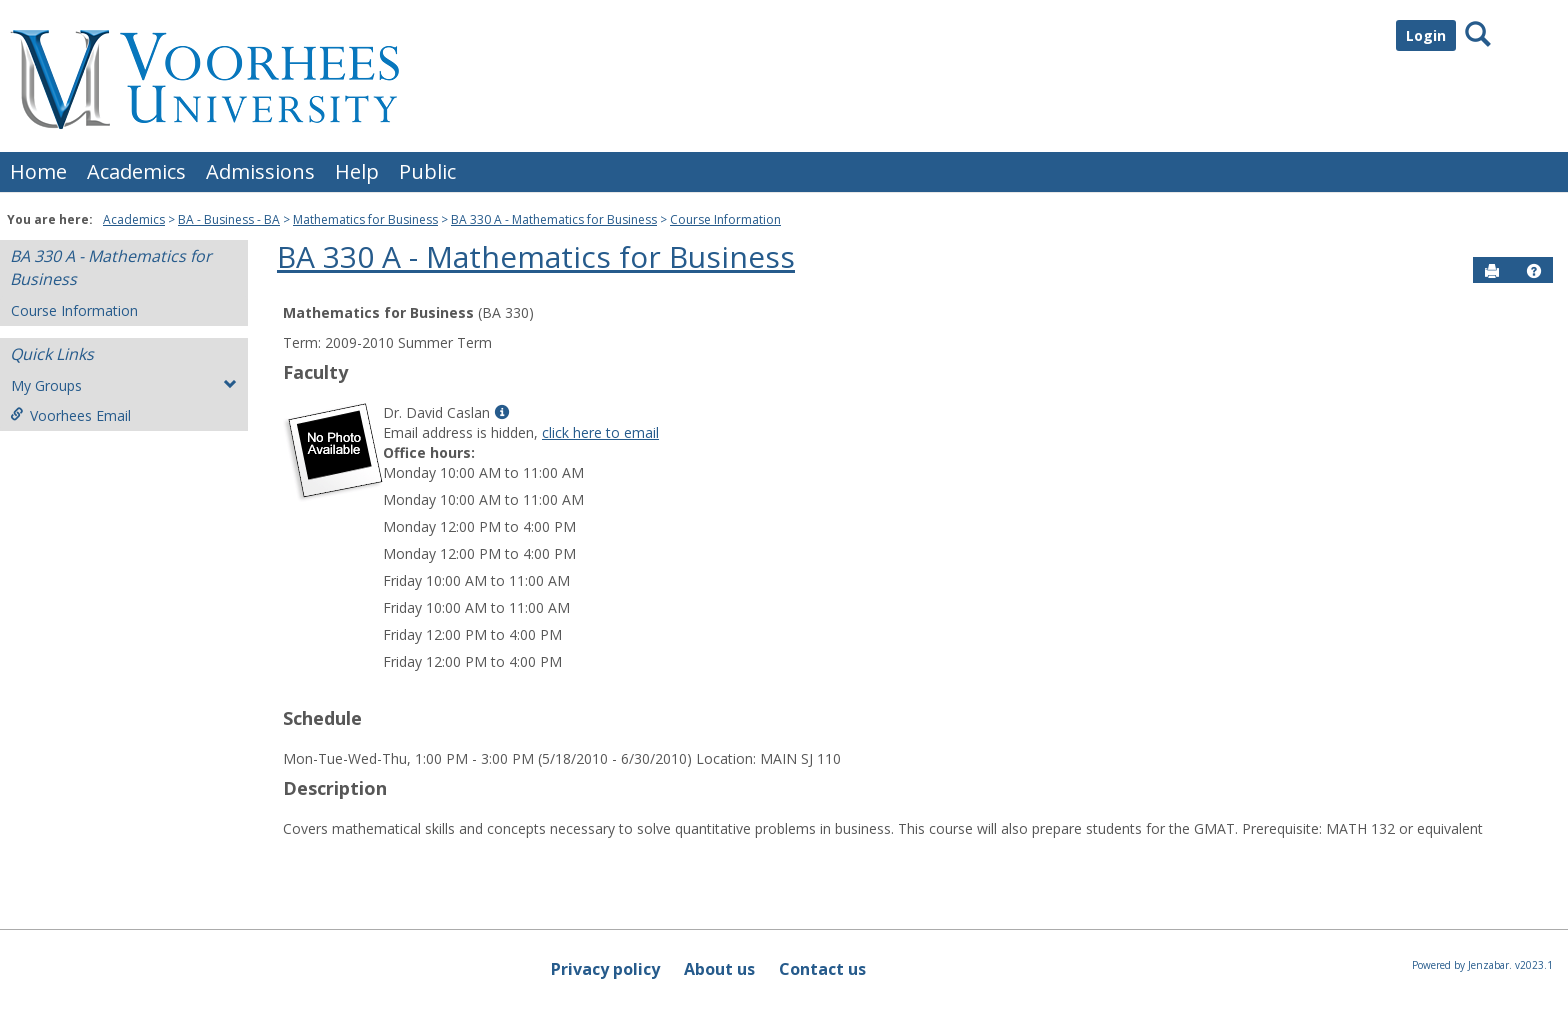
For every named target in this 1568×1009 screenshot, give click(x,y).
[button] (1534, 271)
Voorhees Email (70, 415)
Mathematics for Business (365, 219)
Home (38, 171)
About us (719, 969)
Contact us (822, 969)
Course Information (725, 219)
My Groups (124, 385)
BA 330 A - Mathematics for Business (554, 219)
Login (1426, 35)
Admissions (260, 171)
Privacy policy (605, 969)
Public (427, 171)
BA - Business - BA (229, 219)
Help (357, 171)
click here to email (600, 432)
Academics (136, 171)
